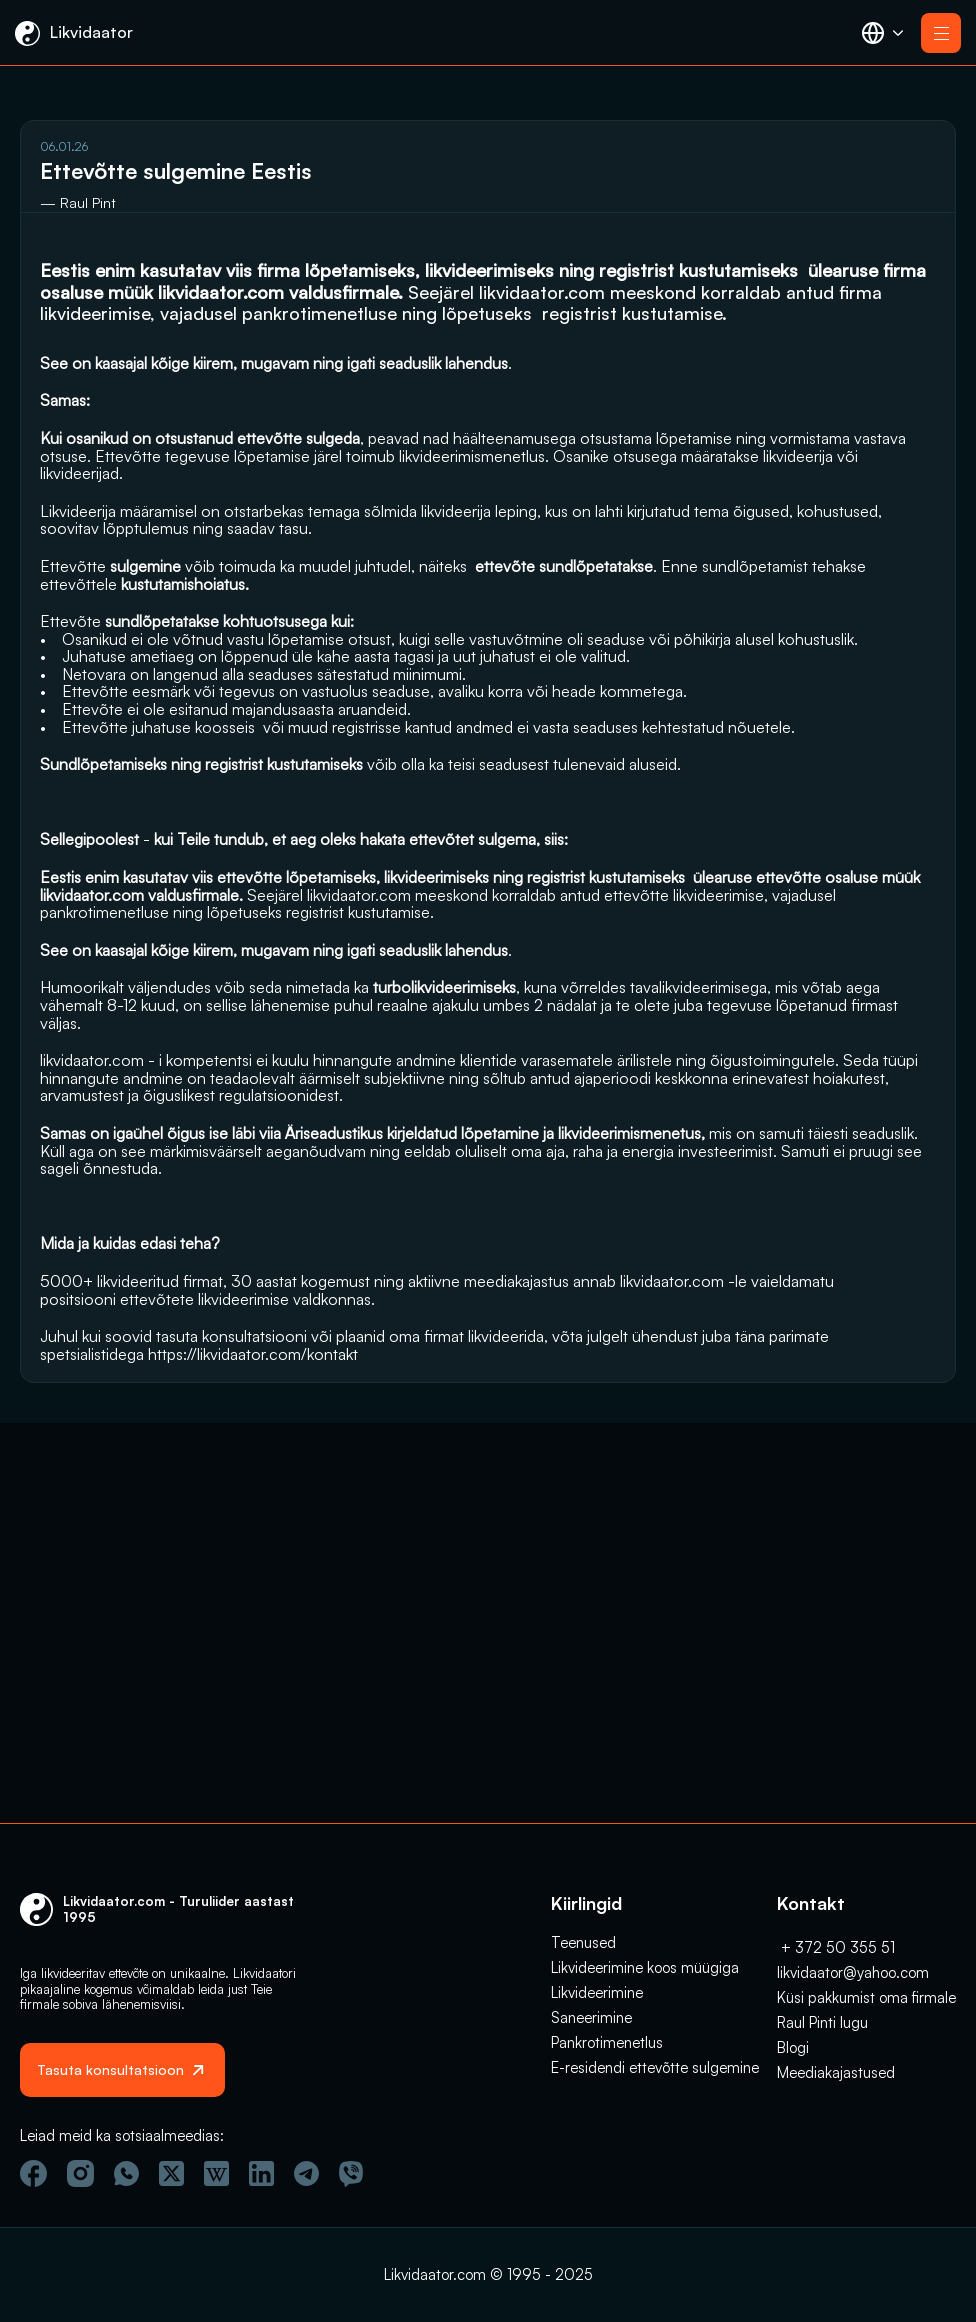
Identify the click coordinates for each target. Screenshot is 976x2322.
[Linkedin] (261, 2173)
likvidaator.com (103, 335)
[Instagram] (80, 2173)
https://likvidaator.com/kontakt (145, 1735)
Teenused (583, 1926)
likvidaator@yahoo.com (853, 1956)
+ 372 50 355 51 (836, 1931)
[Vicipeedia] (216, 2173)
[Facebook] (33, 2173)
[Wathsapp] (126, 2173)
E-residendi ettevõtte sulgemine (655, 2051)
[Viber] (351, 2174)
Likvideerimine (597, 1976)
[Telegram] (306, 2173)
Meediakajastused (836, 2056)
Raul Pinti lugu (822, 2006)
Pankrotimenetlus (607, 2026)
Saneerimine (591, 2001)
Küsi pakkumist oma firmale (866, 1981)
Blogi (793, 2031)
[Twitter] (171, 2173)
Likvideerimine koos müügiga (645, 1951)
